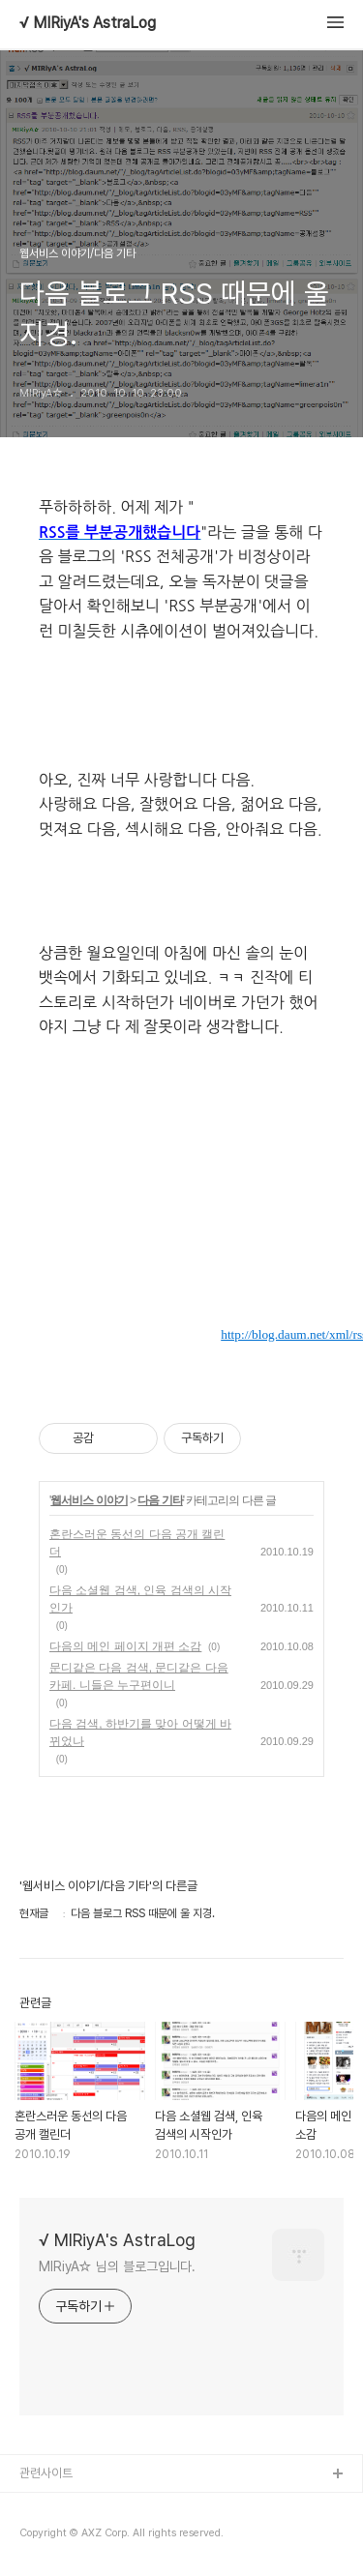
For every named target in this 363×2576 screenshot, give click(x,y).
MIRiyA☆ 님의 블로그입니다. (117, 2266)
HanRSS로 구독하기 (244, 1249)
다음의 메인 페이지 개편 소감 (125, 1646)
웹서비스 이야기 (88, 1500)
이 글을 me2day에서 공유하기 (244, 1296)
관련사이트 (46, 2473)
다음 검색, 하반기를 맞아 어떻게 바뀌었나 (140, 1732)
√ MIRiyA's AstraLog (87, 23)
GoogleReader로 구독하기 (291, 1249)
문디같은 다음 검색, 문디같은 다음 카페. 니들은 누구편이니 (138, 1676)
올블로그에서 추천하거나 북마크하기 (337, 1296)
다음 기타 (159, 1500)
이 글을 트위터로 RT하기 (291, 1296)
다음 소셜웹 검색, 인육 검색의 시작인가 (140, 1599)
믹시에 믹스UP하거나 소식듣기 (337, 1249)
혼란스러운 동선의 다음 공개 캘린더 (137, 1542)
